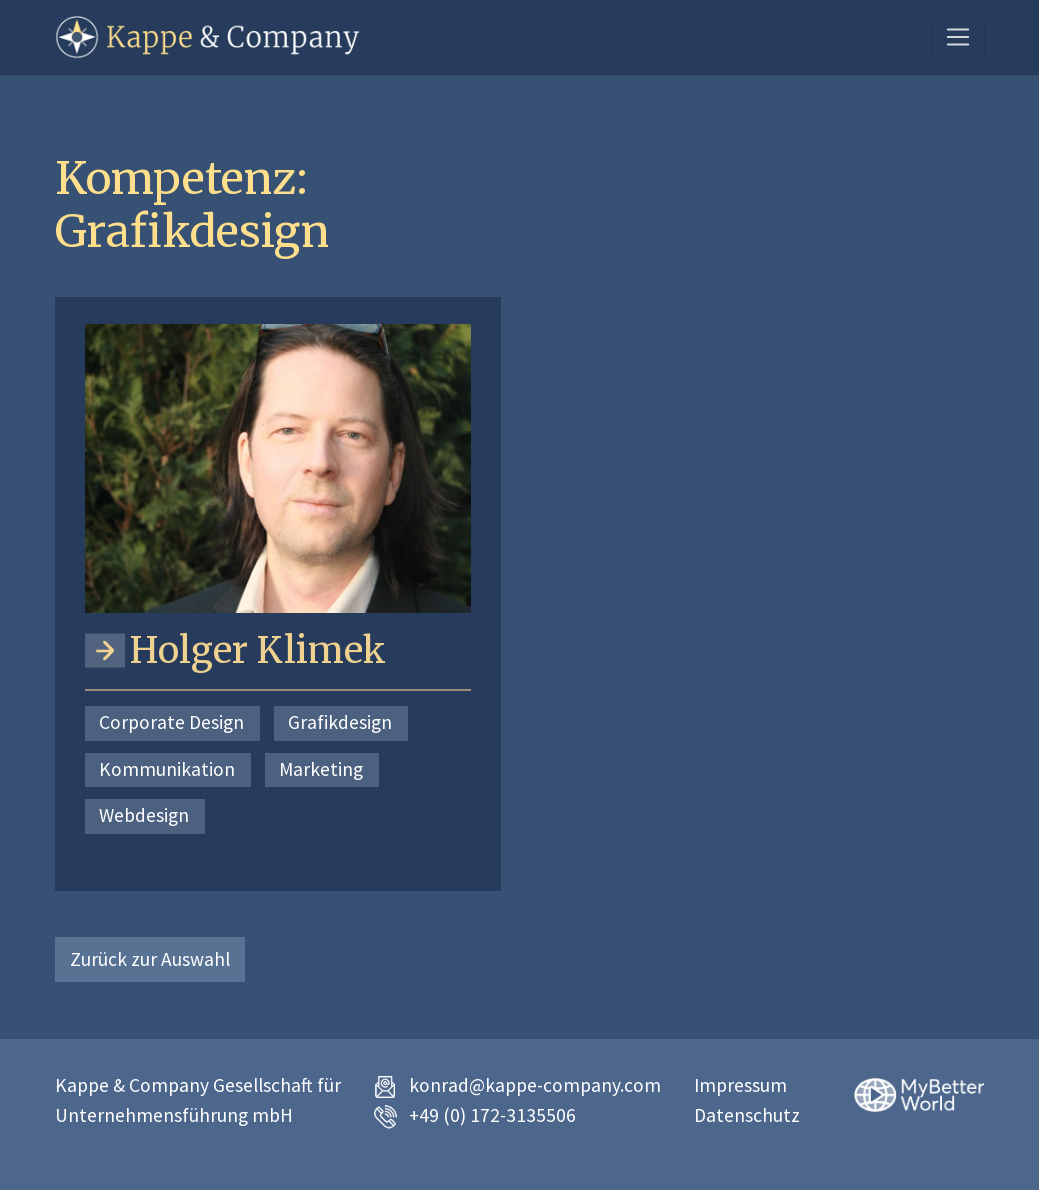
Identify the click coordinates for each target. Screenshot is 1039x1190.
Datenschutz (747, 1115)
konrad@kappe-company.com (535, 1085)
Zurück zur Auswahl (150, 959)
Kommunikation (167, 769)
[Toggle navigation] (957, 38)
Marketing (321, 769)
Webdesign (144, 815)
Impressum (740, 1085)
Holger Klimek (258, 650)
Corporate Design (171, 722)
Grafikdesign (340, 722)
